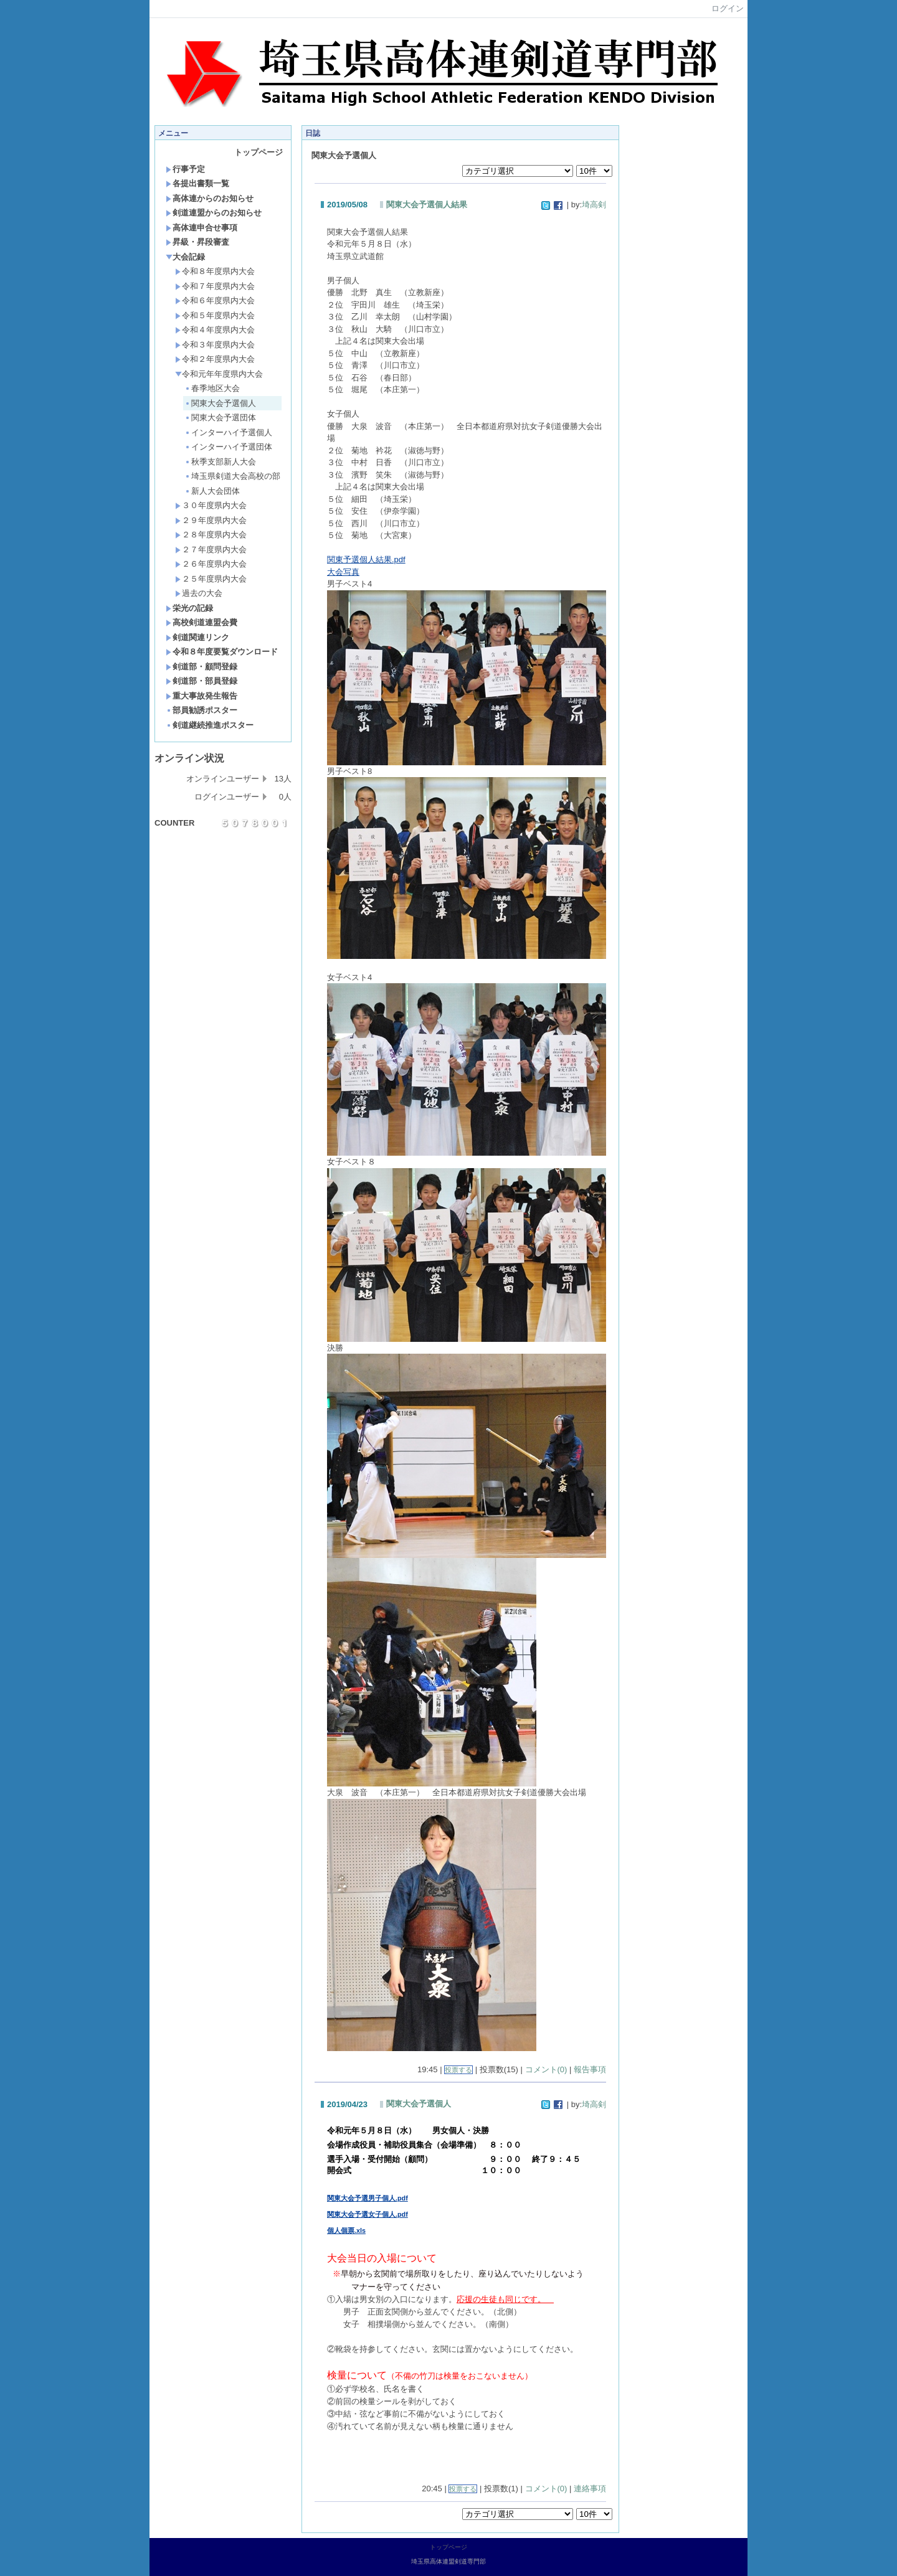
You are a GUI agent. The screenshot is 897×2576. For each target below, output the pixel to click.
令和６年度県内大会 (215, 300)
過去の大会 (198, 593)
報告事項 (590, 2069)
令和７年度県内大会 (215, 286)
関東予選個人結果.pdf (366, 559)
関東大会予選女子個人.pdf (367, 2214)
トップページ (258, 152)
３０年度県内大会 (211, 505)
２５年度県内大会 (211, 578)
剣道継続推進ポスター (210, 725)
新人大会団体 (212, 491)
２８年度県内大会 (211, 534)
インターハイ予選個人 (228, 432)
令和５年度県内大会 (215, 315)
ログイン (727, 8)
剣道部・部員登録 (201, 681)
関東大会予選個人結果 (426, 204)
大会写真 (343, 572)
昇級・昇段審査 (197, 242)
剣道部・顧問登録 (201, 666)
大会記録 (185, 257)
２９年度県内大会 (211, 520)
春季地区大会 (212, 388)
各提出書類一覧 (197, 183)
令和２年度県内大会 (215, 359)
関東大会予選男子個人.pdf (367, 2198)
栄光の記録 (189, 608)
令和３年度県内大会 (215, 344)
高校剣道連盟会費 (201, 622)
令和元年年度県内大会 (219, 374)
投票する (458, 2070)
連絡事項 (590, 2488)
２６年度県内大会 (211, 564)
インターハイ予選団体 (228, 446)
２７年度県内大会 (211, 549)
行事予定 (185, 169)
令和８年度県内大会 (215, 271)
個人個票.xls (346, 2230)
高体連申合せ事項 (201, 227)
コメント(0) (546, 2069)
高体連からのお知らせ (210, 198)
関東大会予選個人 (220, 403)
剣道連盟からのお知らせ (214, 212)
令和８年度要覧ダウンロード (222, 651)
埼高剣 (594, 204)
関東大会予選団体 (220, 417)
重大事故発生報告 (201, 696)
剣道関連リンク (197, 637)
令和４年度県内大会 (215, 329)
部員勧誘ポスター (201, 710)
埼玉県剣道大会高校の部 (232, 476)
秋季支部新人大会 (220, 461)
